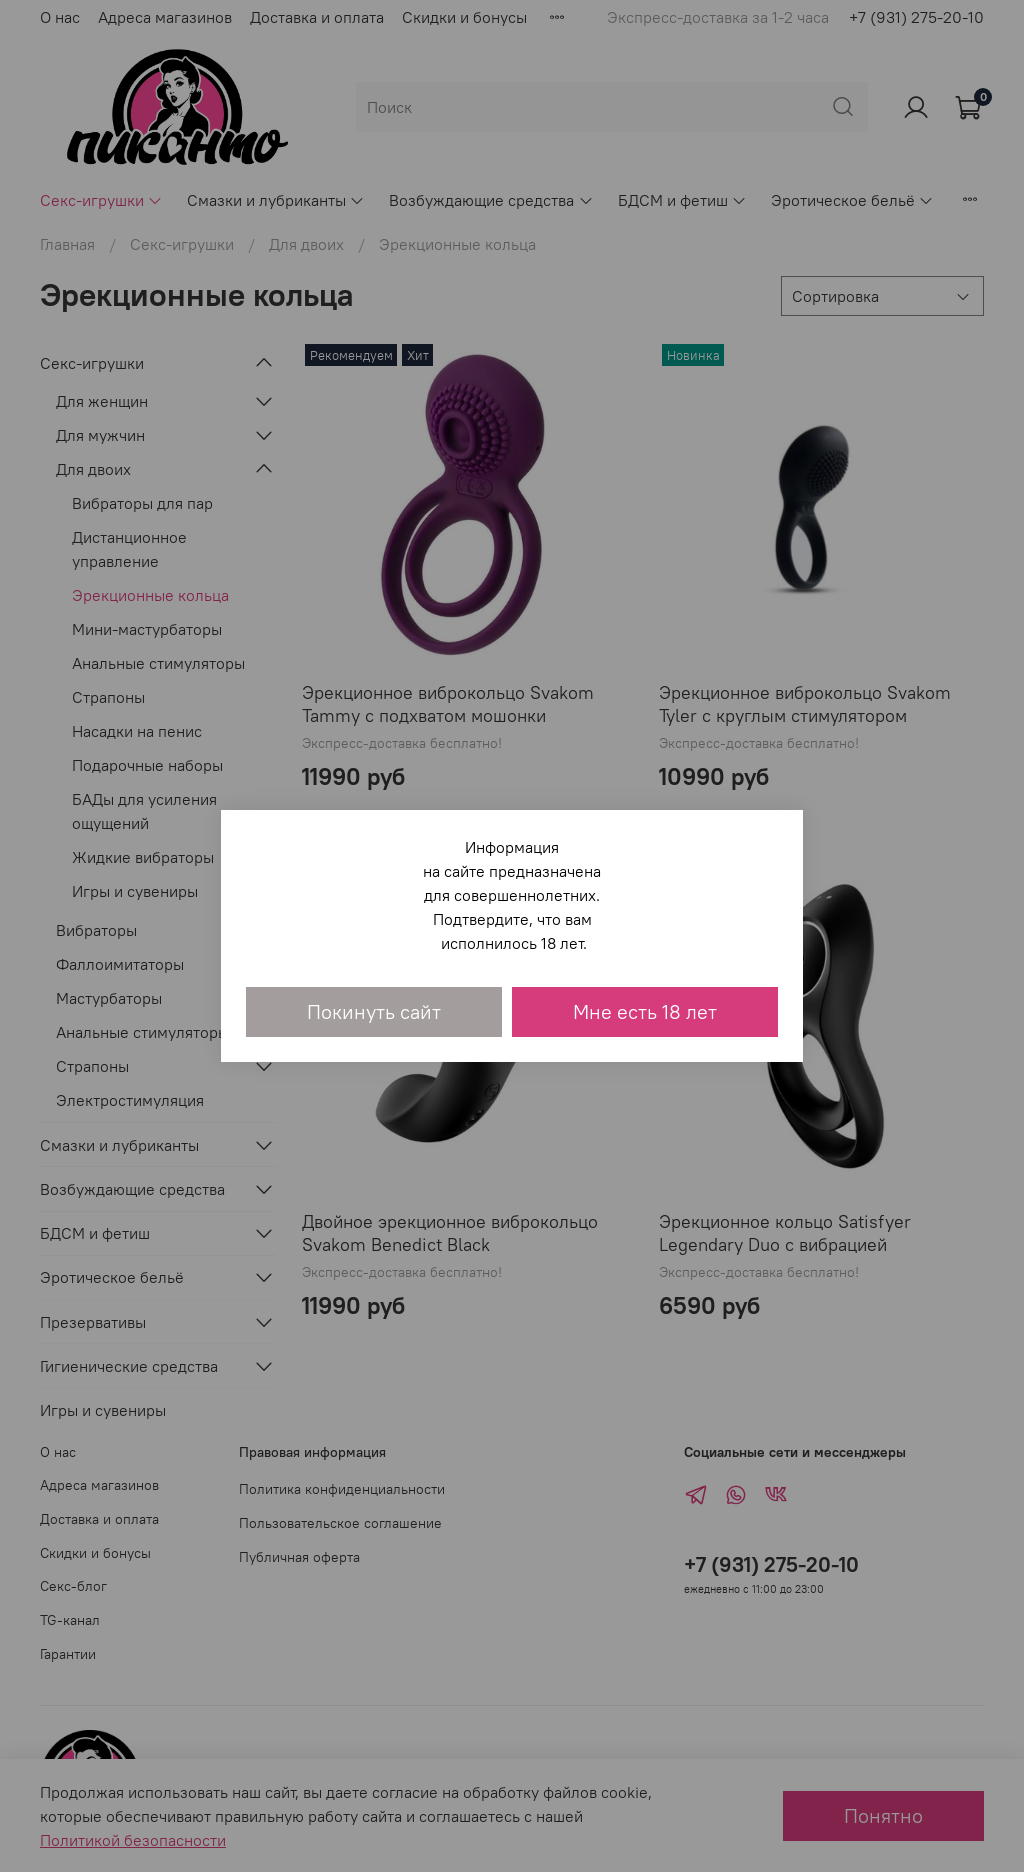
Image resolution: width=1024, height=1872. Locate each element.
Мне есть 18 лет (645, 1011)
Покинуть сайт (374, 1011)
